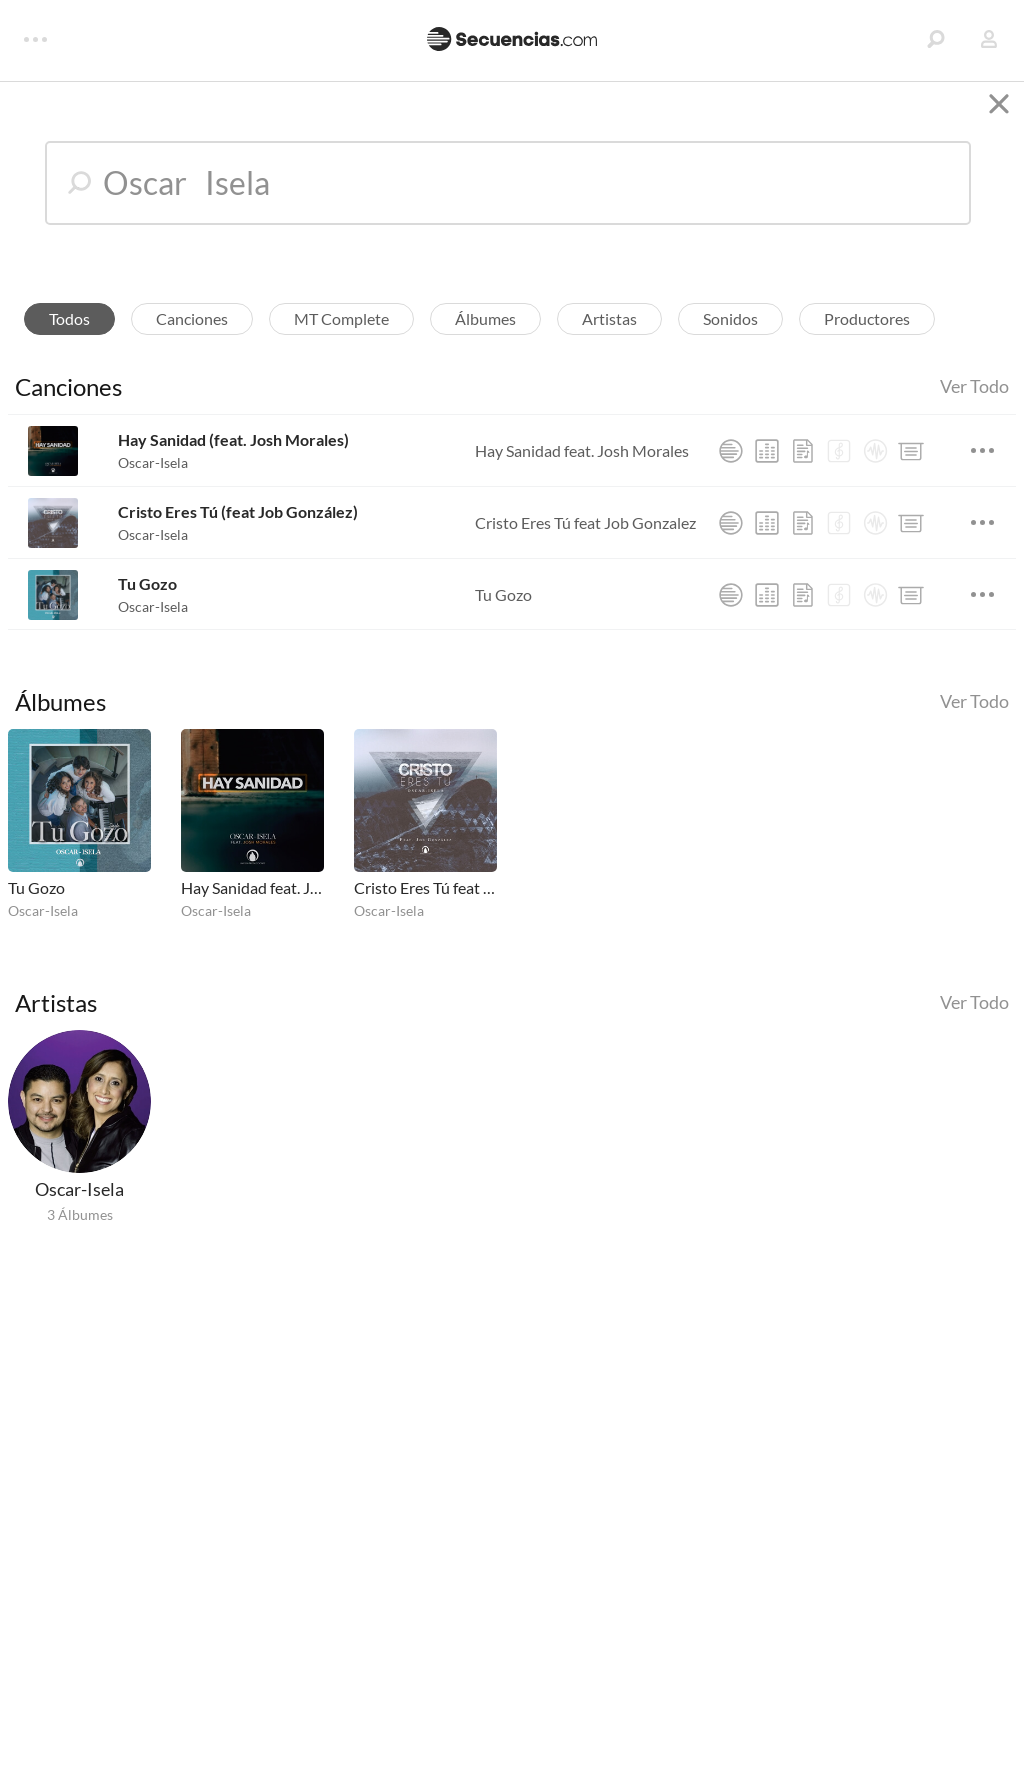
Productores (867, 330)
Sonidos (730, 330)
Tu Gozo (147, 596)
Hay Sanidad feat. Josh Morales (582, 462)
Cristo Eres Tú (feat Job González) (238, 524)
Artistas (609, 330)
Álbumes (485, 330)
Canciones (192, 330)
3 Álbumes (80, 1226)
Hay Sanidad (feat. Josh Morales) (233, 452)
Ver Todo (974, 399)
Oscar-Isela (153, 475)
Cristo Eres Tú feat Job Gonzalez (585, 534)
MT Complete (341, 330)
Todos (69, 330)
